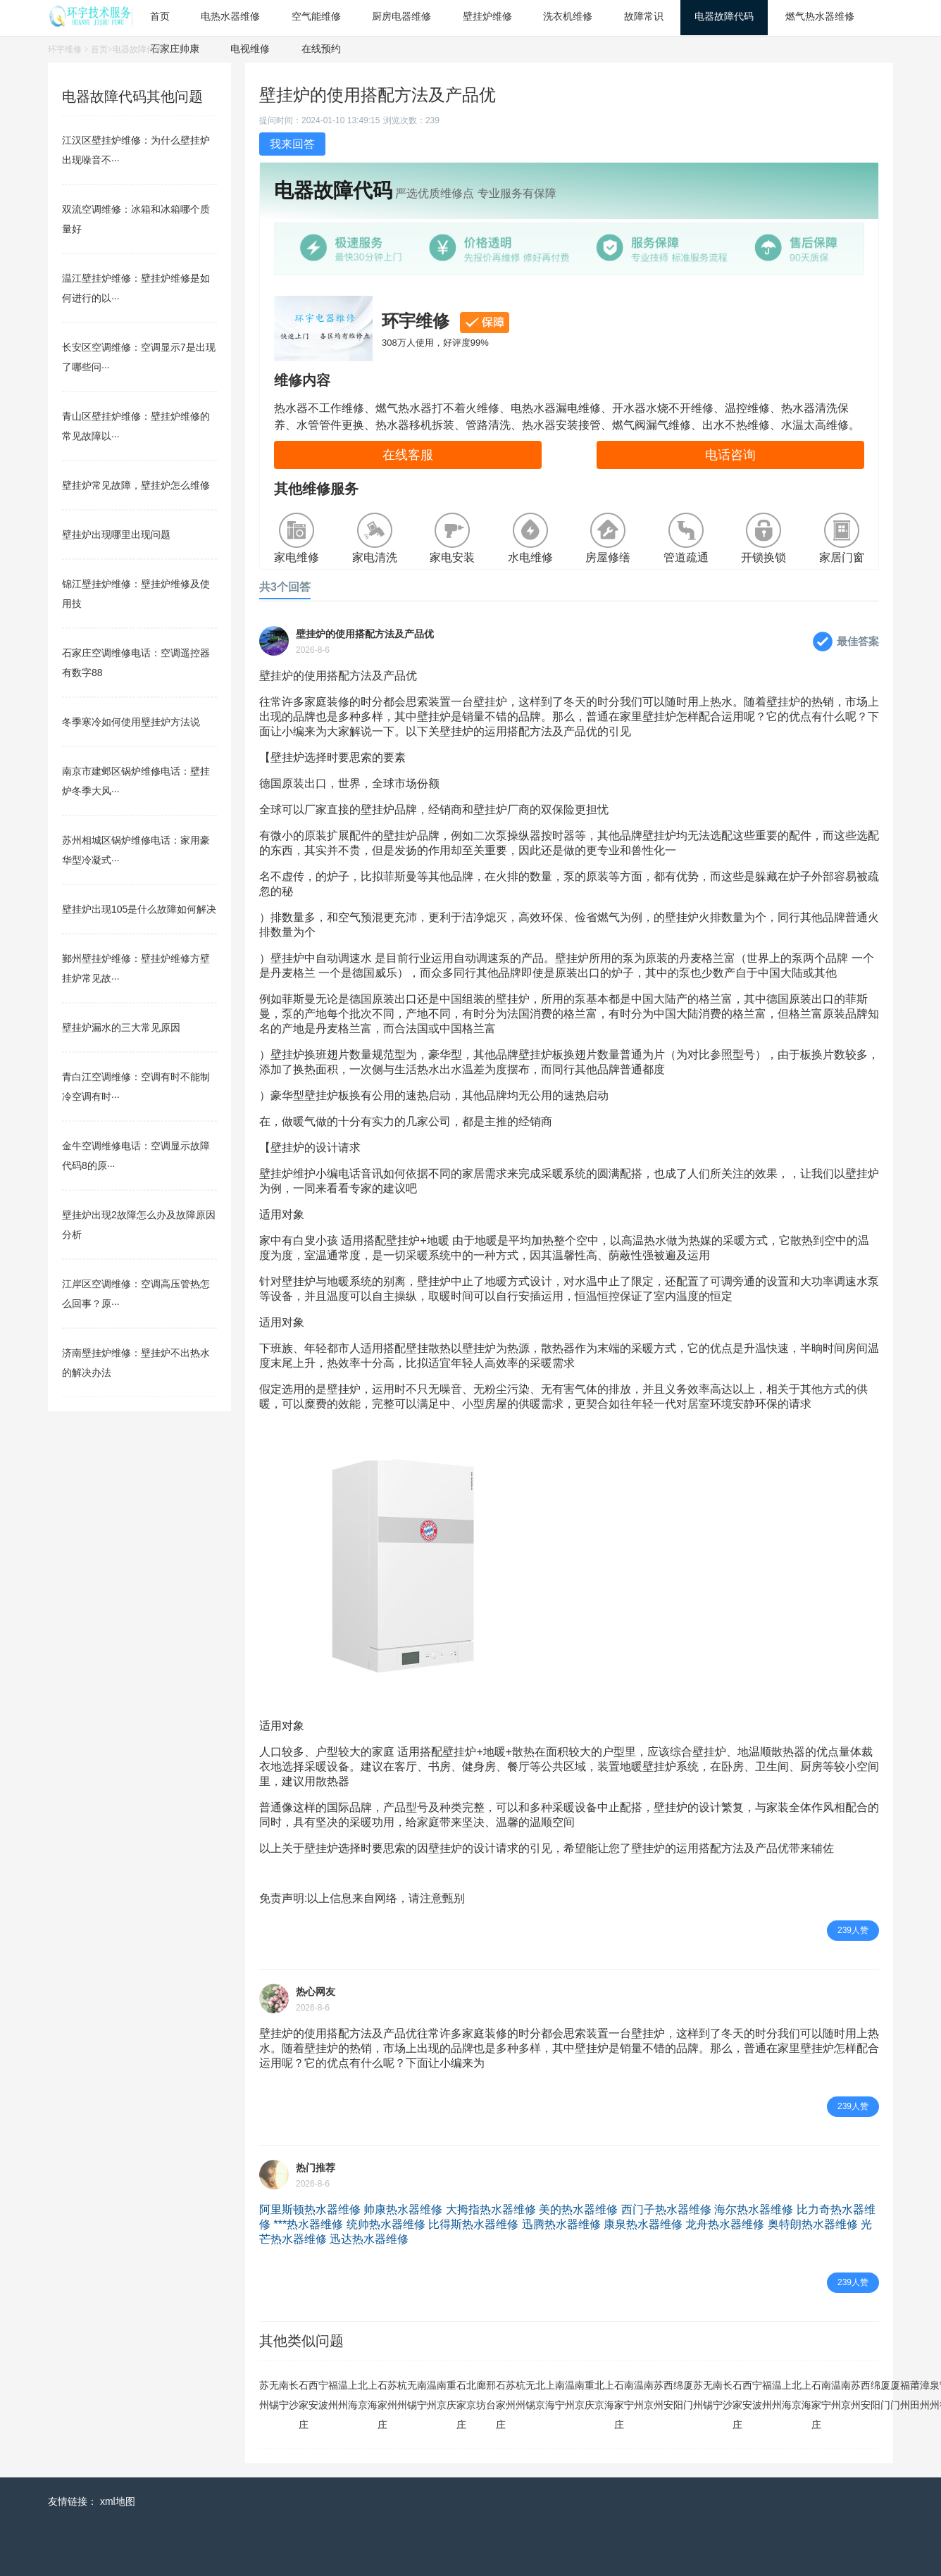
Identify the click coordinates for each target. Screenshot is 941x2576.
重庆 (451, 2395)
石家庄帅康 (174, 48)
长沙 (294, 2395)
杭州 (402, 2395)
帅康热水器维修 (402, 2209)
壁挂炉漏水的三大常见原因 (121, 1027)
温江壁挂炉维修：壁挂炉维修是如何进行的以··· (136, 288)
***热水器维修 (308, 2224)
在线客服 (407, 455)
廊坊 (481, 2395)
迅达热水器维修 (369, 2239)
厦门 (688, 2395)
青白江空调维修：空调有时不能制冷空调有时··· (136, 1086)
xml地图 (117, 2501)
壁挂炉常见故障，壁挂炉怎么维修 (136, 485)
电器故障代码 (138, 49)
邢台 (491, 2395)
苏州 (264, 2395)
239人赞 (852, 1930)
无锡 (274, 2395)
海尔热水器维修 (753, 2209)
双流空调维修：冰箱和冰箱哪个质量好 (136, 219)
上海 (353, 2395)
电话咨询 (730, 455)
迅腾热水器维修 (561, 2224)
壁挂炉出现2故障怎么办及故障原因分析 (139, 1224)
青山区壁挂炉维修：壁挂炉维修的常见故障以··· (136, 426)
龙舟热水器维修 (724, 2224)
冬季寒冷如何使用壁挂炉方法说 (131, 721)
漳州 (925, 2395)
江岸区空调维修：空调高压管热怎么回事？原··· (136, 1293)
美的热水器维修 (578, 2209)
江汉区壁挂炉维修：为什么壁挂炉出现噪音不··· (136, 150)
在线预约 (321, 48)
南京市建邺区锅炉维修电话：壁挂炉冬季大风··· (136, 780)
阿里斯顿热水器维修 (310, 2209)
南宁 (284, 2395)
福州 (333, 2395)
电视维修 (250, 48)
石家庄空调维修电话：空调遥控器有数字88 (136, 662)
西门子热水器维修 (666, 2209)
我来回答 (292, 144)
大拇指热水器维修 (491, 2209)
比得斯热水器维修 (473, 2224)
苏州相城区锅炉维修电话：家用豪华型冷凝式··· (136, 849)
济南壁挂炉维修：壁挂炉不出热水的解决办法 (136, 1362)
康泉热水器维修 (643, 2224)
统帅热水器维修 (386, 2224)
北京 (363, 2395)
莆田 (915, 2395)
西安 (313, 2395)
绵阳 (678, 2395)
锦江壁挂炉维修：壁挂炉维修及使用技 (136, 593)
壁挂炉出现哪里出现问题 (116, 534)
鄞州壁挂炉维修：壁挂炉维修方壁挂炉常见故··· (136, 968)
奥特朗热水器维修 (813, 2224)
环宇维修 (65, 49)
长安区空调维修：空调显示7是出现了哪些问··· (139, 357)
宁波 (323, 2395)
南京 (442, 2395)
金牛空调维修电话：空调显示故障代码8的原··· (136, 1155)
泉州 (935, 2395)
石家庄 (304, 2405)
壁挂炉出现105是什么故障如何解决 (139, 909)
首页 (99, 49)
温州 (343, 2395)
